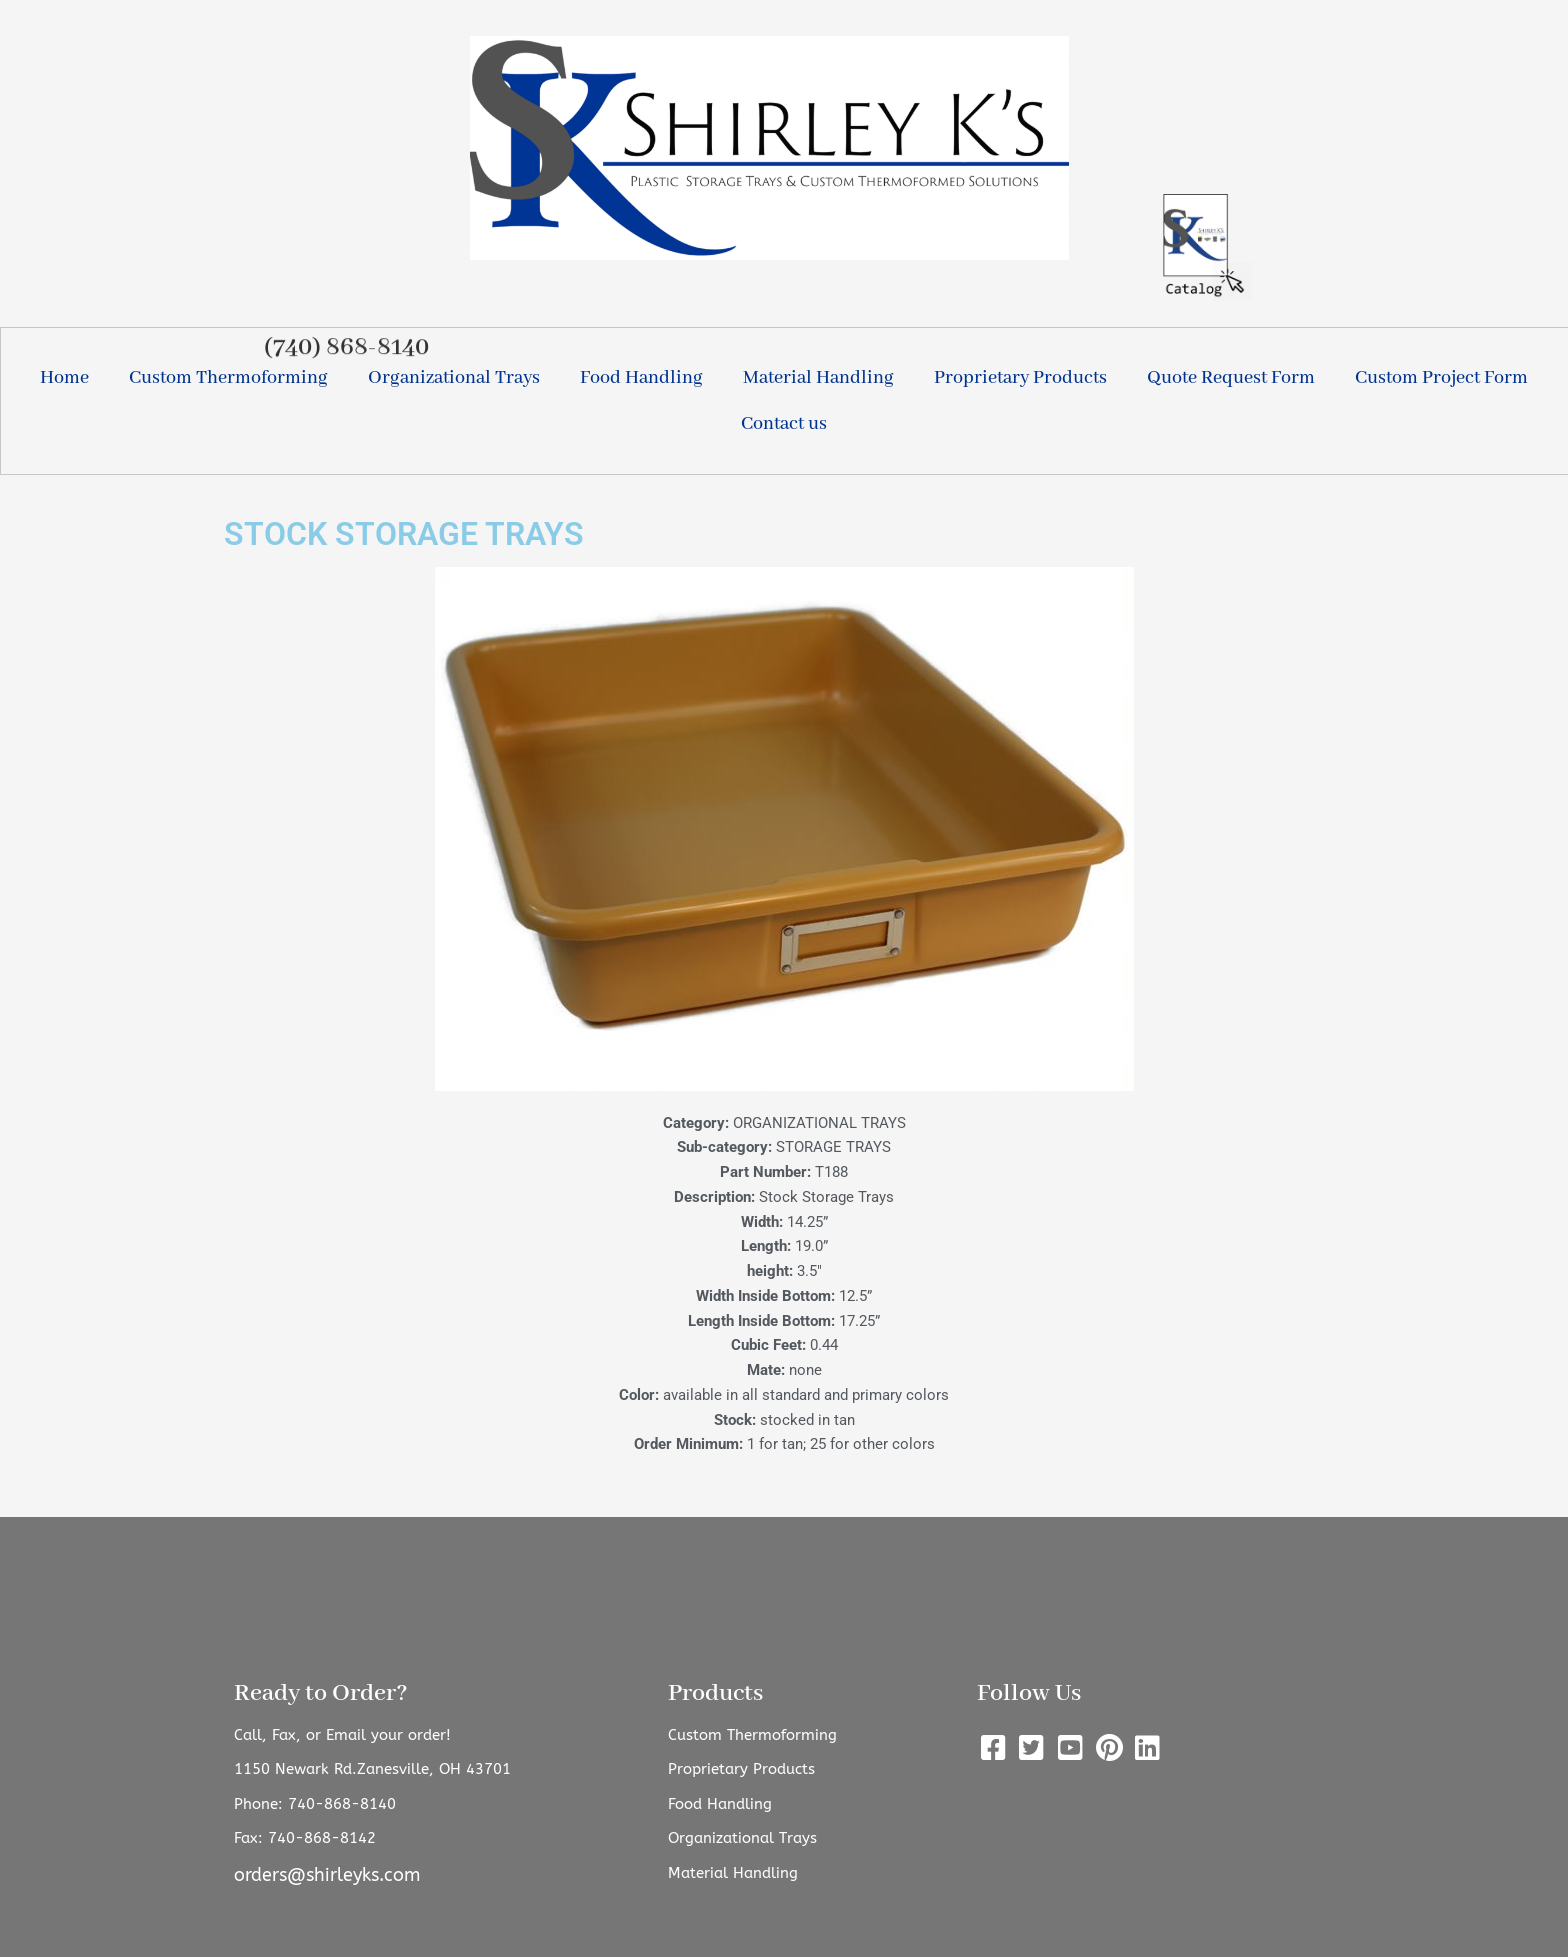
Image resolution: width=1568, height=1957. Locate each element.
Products (715, 1693)
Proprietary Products (1020, 378)
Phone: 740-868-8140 (315, 1804)
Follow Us (1029, 1693)
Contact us (784, 424)
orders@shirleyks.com (327, 1875)
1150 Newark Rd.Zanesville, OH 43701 (372, 1769)
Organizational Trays (454, 378)
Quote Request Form (1231, 378)
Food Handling (641, 378)
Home (64, 378)
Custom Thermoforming (228, 378)
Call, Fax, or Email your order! (342, 1735)
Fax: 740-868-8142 (305, 1838)
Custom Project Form (1441, 378)
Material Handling (818, 378)
